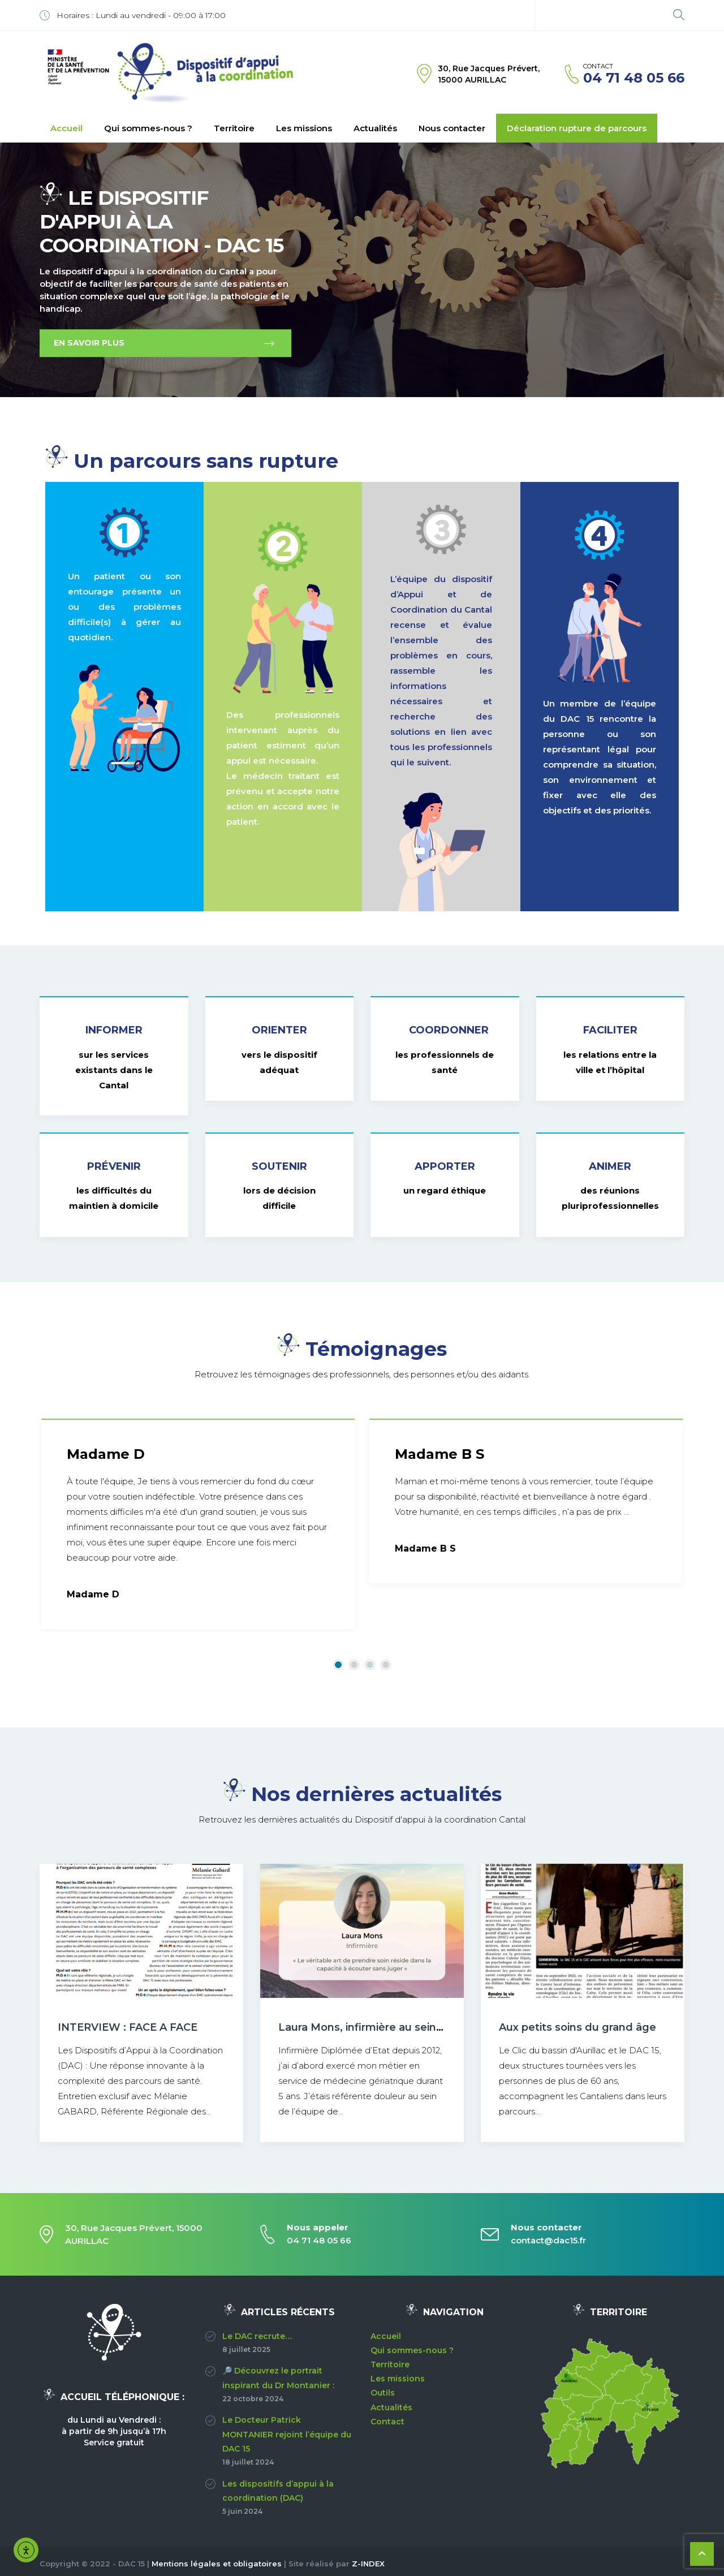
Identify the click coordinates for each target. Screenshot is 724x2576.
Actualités (375, 128)
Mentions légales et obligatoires (217, 2563)
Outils (382, 2393)
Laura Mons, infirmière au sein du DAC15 (383, 2027)
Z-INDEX (368, 2563)
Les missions (304, 128)
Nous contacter (452, 128)
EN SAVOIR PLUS (89, 343)
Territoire (234, 128)
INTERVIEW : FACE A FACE (127, 2027)
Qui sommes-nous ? (148, 128)
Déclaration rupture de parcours (577, 128)
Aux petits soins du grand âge (577, 2027)
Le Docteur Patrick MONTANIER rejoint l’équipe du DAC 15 (286, 2434)
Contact (387, 2421)
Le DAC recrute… (257, 2336)
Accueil (66, 128)
